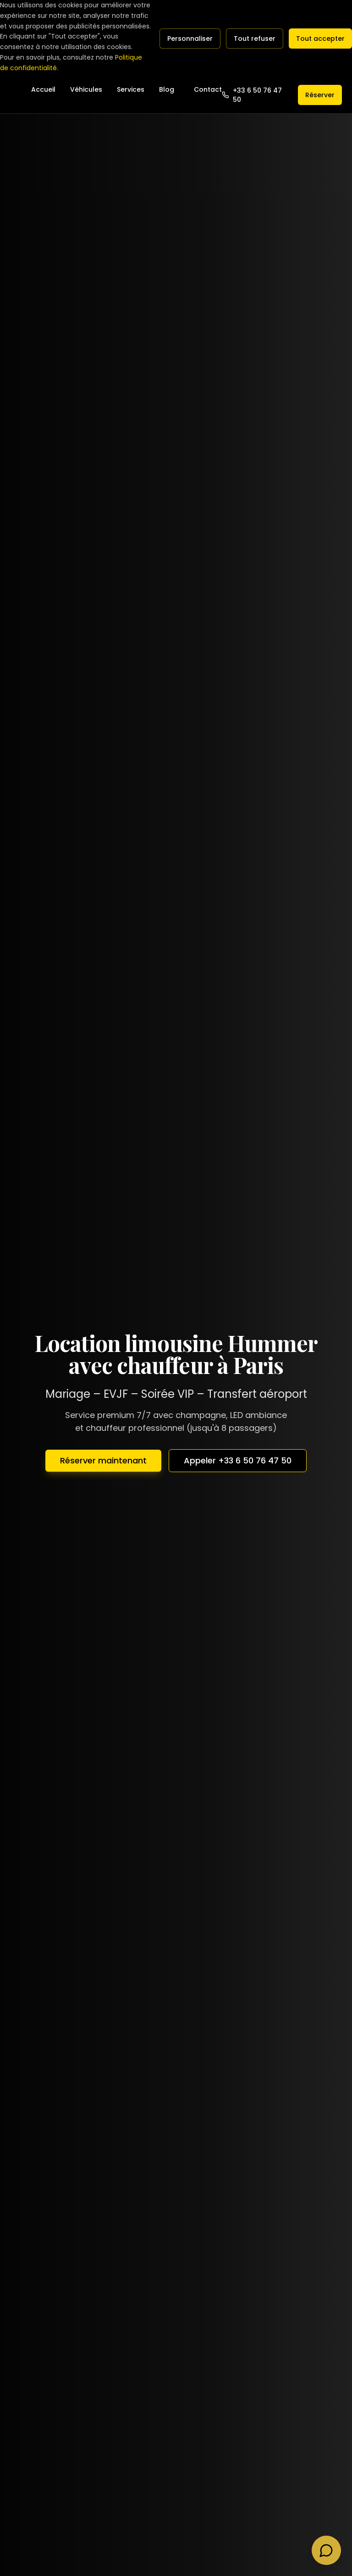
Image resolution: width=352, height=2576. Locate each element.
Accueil (43, 89)
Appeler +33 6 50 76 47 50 (238, 1460)
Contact (208, 89)
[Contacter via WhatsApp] (326, 2550)
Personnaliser (190, 38)
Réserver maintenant (103, 1460)
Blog (166, 89)
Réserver (320, 95)
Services (130, 89)
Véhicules (86, 89)
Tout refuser (254, 38)
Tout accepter (320, 38)
